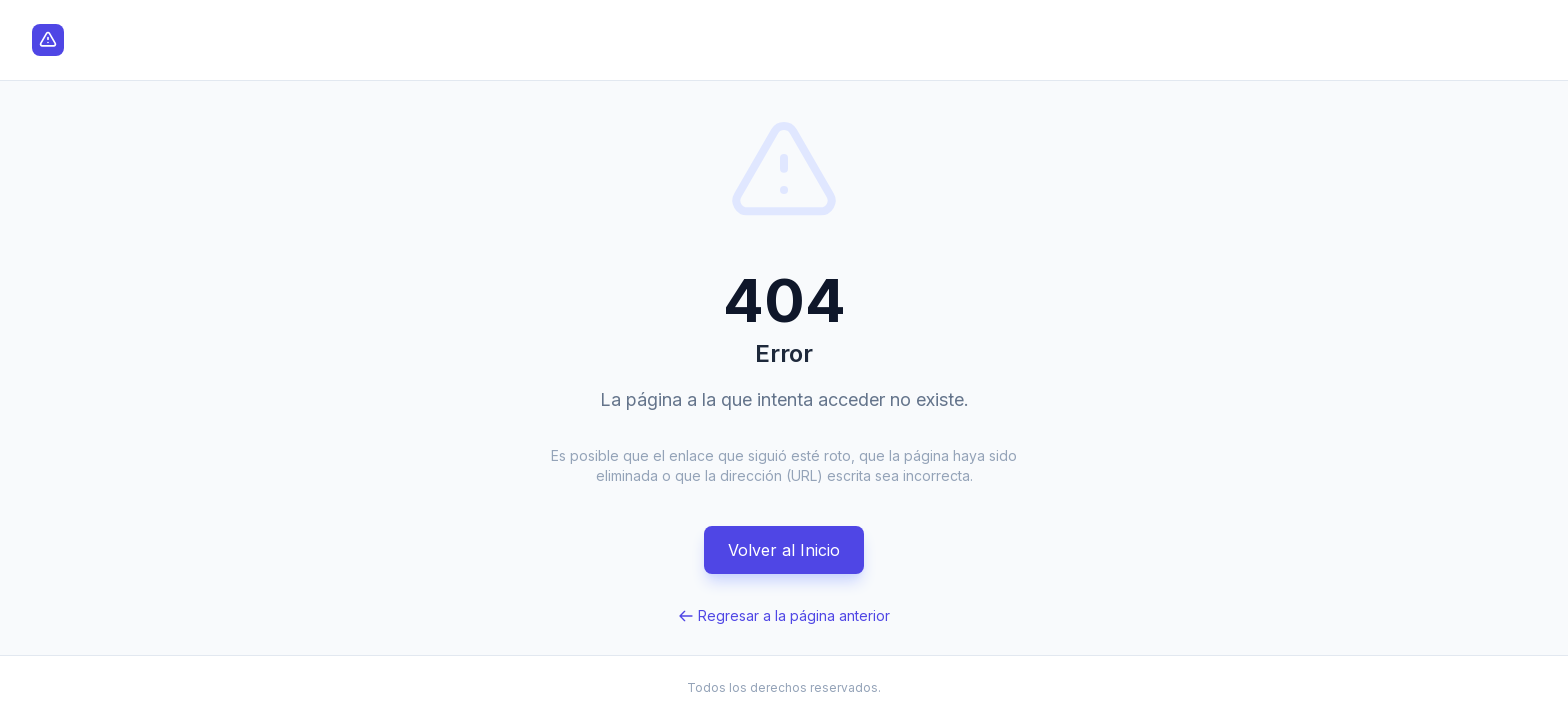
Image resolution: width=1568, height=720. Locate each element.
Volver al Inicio (784, 550)
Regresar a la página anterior (784, 615)
